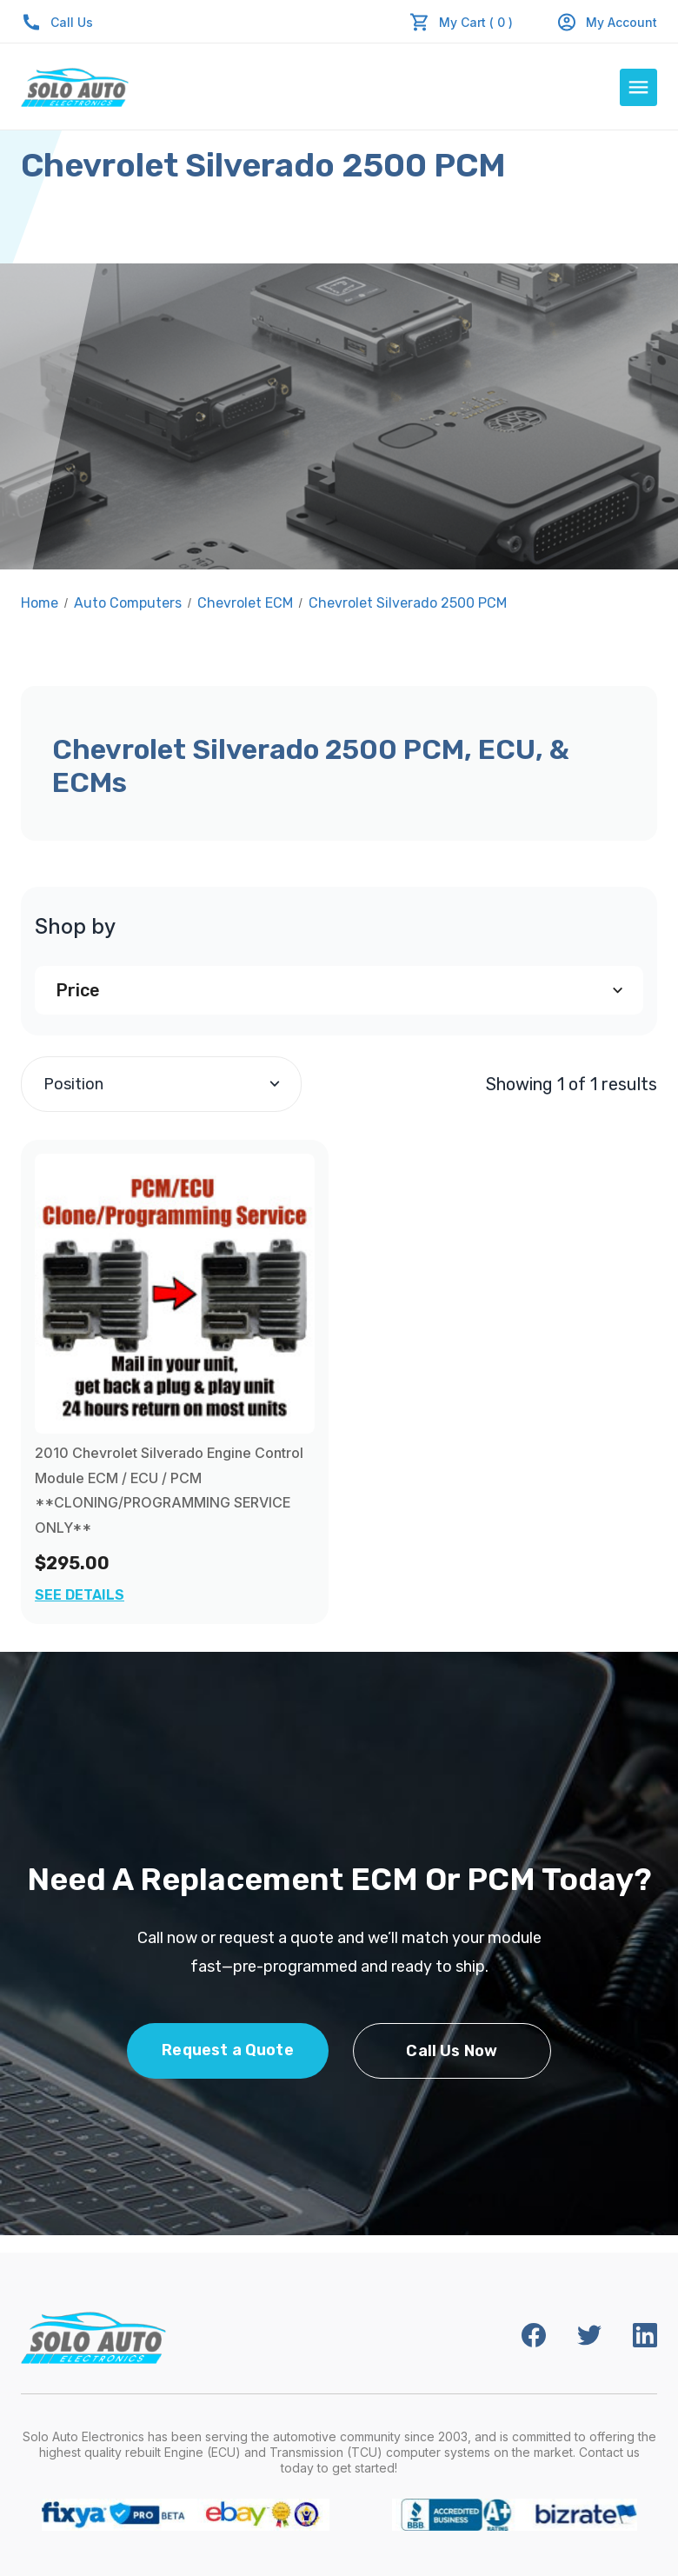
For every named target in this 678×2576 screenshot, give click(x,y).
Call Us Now (451, 2050)
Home (39, 603)
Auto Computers (128, 603)
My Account (606, 22)
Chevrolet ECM (245, 603)
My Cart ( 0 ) (476, 22)
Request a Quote (228, 2050)
